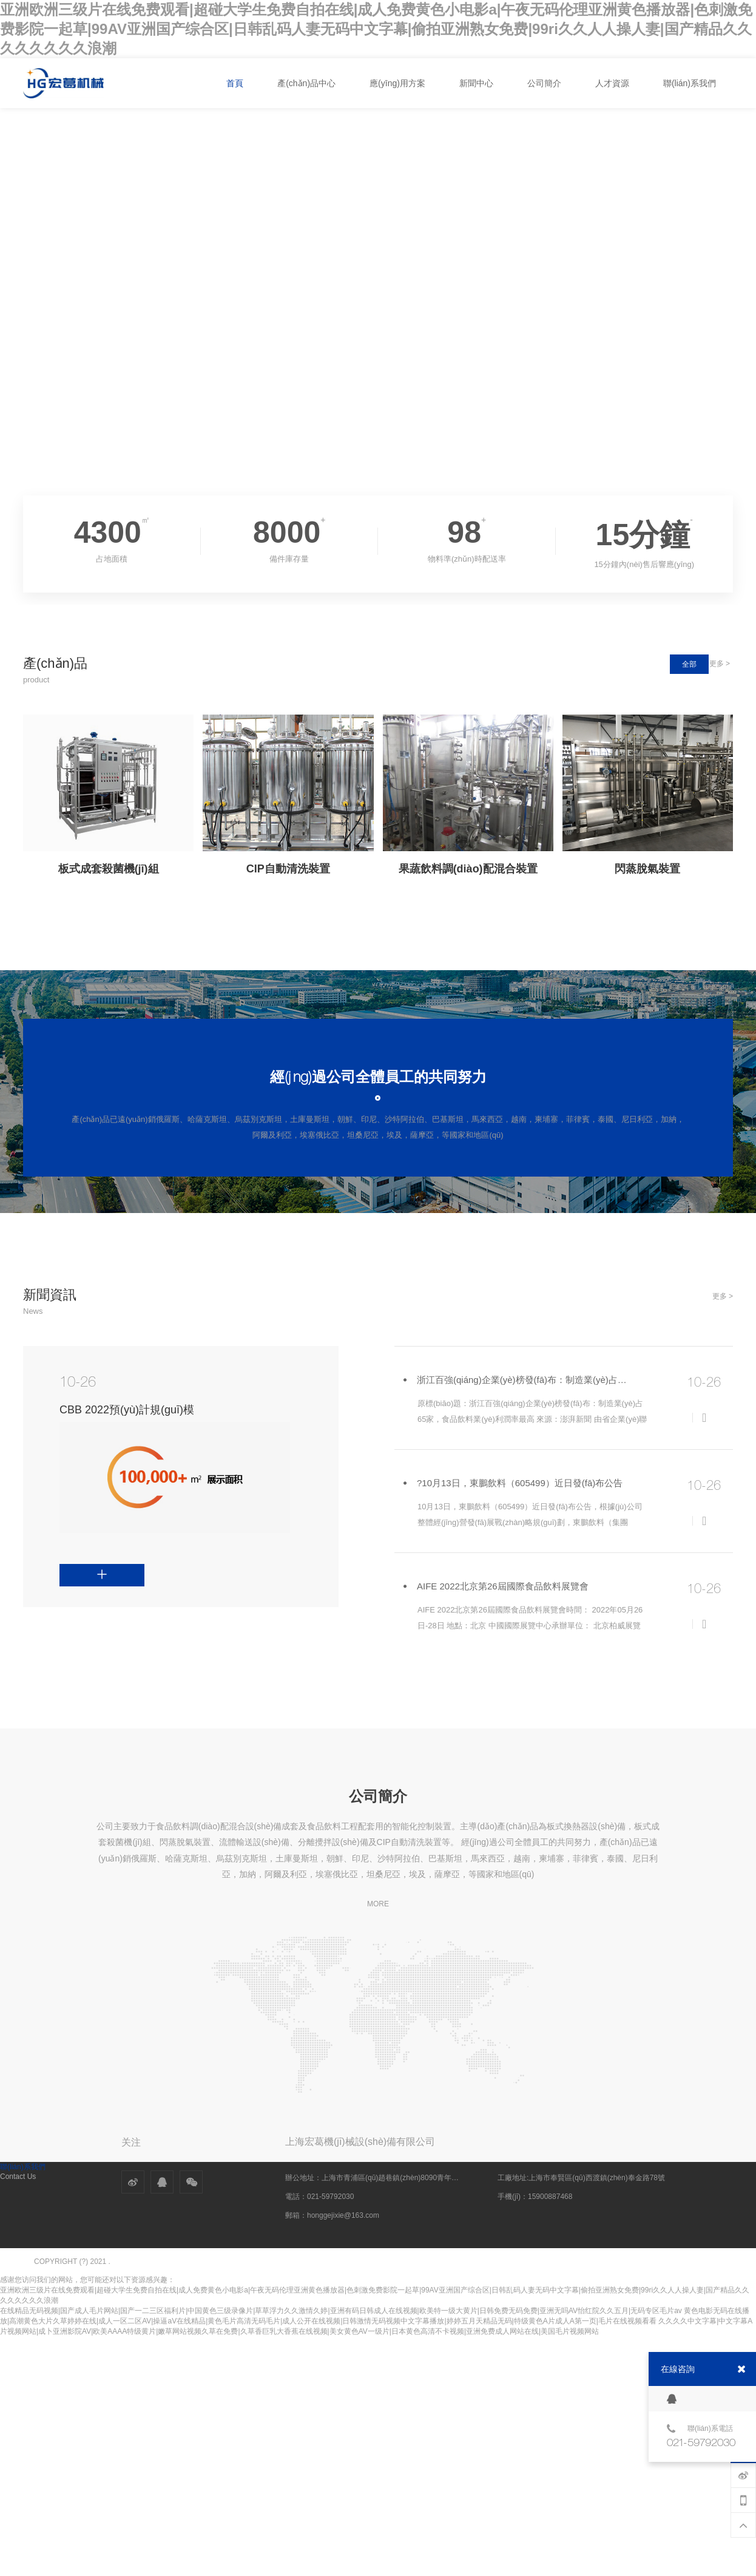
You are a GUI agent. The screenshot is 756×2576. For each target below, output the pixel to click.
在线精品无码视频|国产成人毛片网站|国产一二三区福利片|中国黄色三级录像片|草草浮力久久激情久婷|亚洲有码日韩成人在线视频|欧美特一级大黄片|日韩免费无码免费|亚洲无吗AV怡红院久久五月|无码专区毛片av (341, 2310)
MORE (378, 1904)
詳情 (67, 1569)
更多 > (719, 663)
